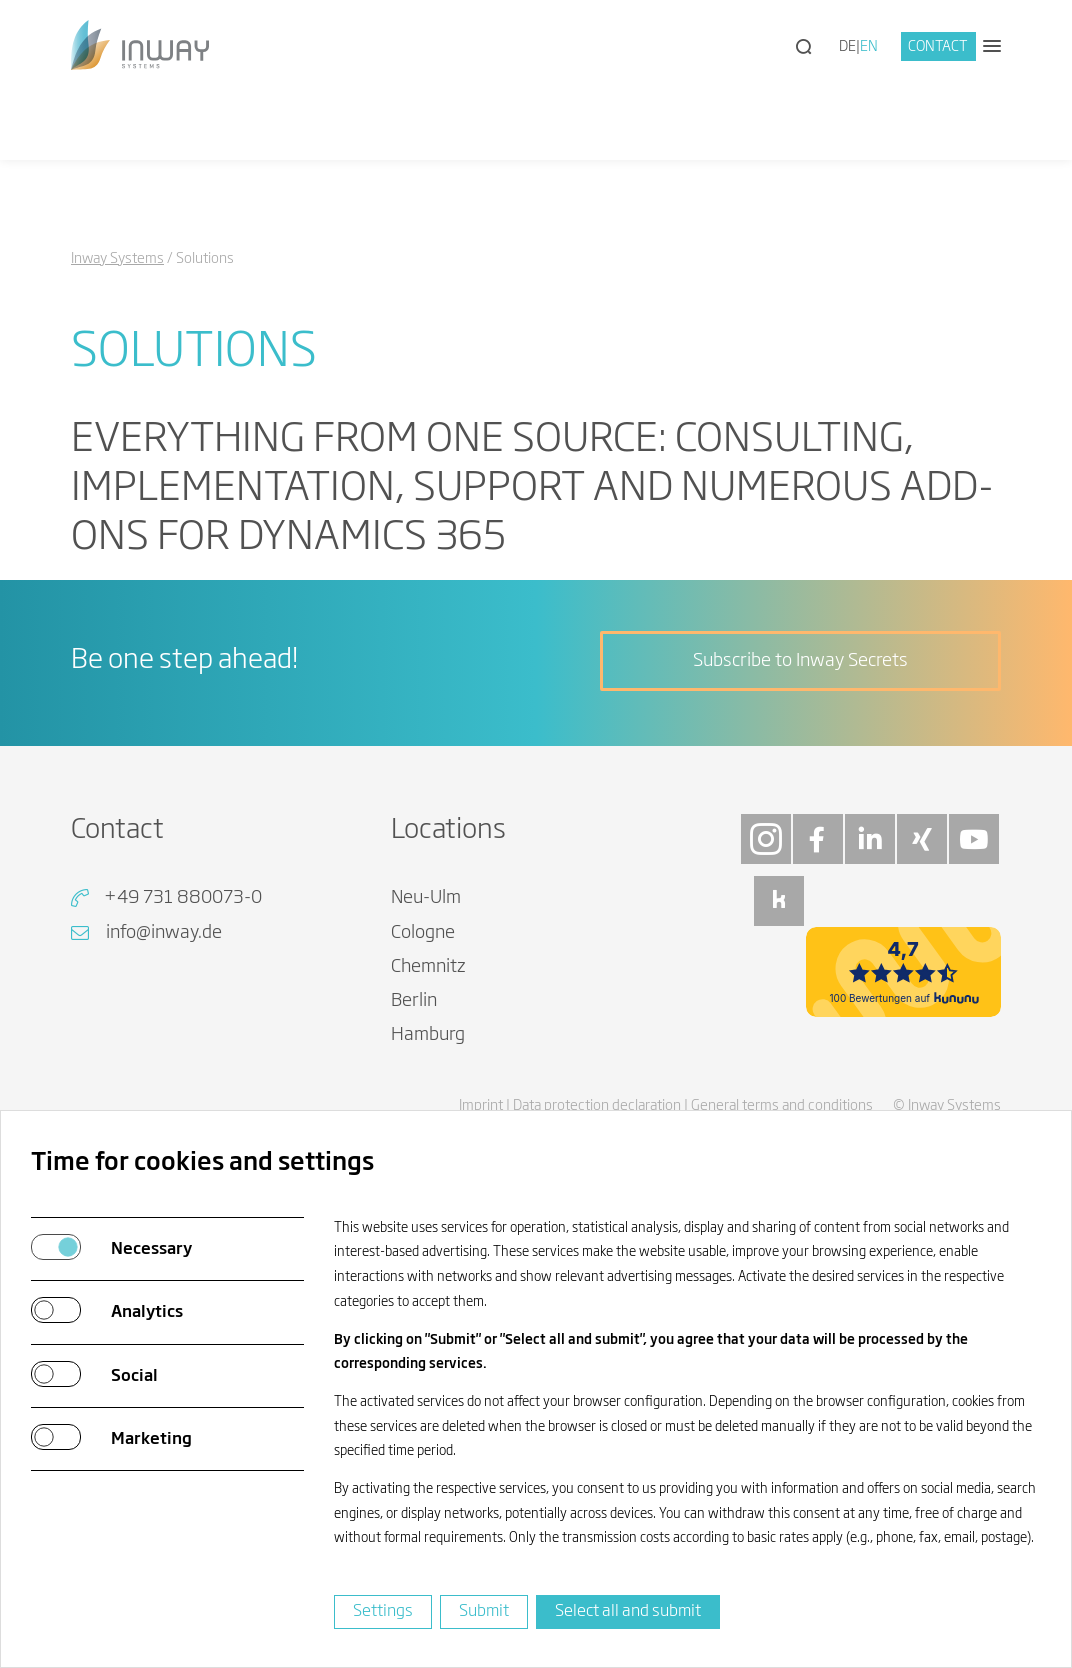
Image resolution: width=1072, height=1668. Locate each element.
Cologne (423, 933)
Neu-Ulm (426, 898)
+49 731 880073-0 (183, 898)
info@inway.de (164, 933)
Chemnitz (428, 967)
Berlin (414, 1001)
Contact (938, 47)
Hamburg (428, 1035)
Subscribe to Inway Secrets (800, 661)
